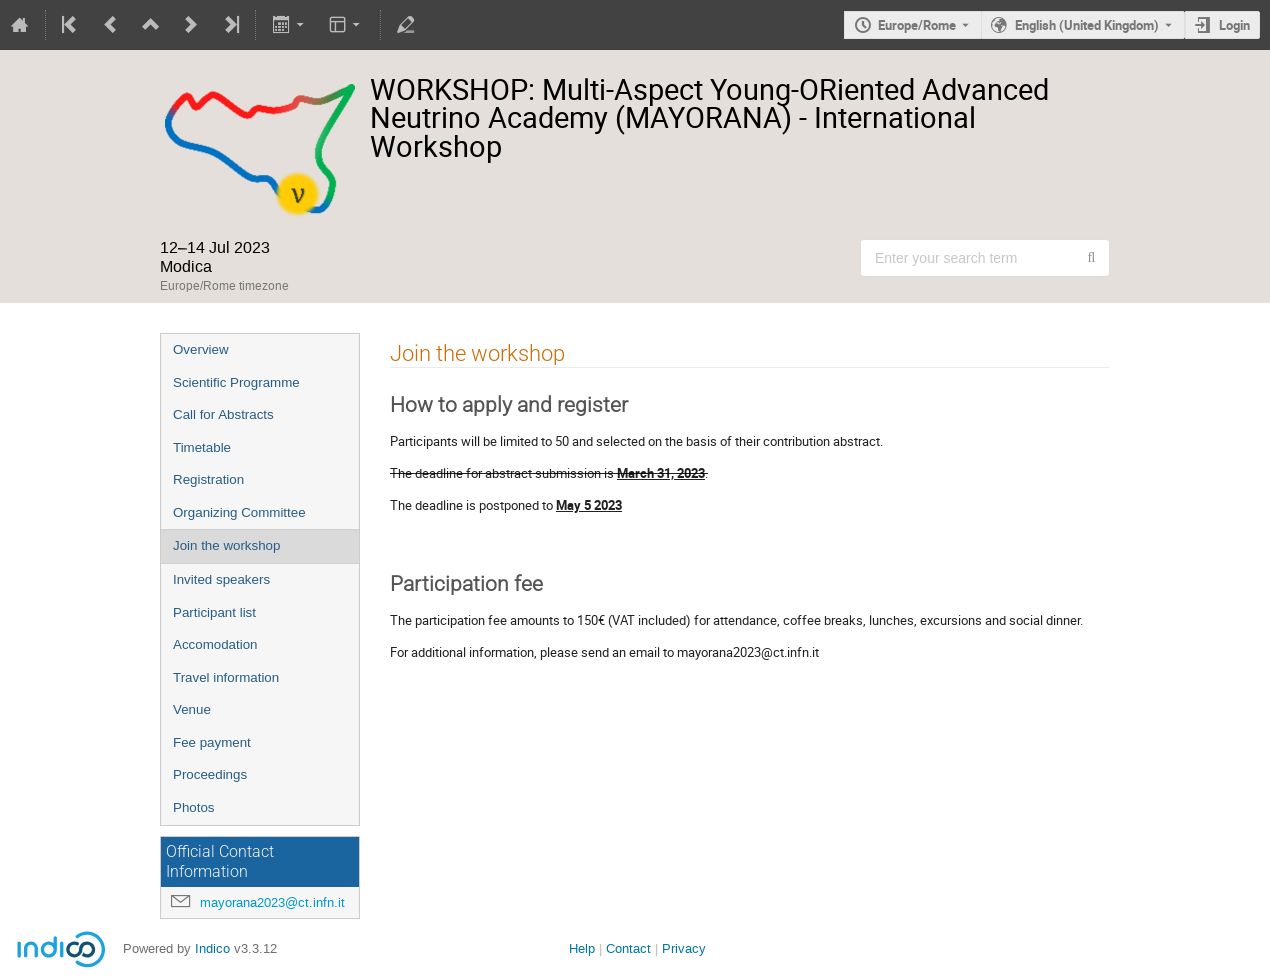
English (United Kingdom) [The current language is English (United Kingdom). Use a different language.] (1087, 25)
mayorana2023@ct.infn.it (272, 902)
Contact (628, 948)
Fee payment (212, 742)
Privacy (684, 948)
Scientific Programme (236, 382)
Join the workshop (226, 545)
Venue (192, 709)
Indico (212, 948)
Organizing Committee (239, 512)
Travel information (226, 677)
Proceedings (210, 774)
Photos (194, 807)
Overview (201, 349)
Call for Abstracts (223, 414)
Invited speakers (221, 579)
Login (1234, 25)
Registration (208, 479)
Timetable (202, 447)
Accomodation (215, 644)
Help (582, 948)
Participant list (214, 612)
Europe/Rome (917, 25)
